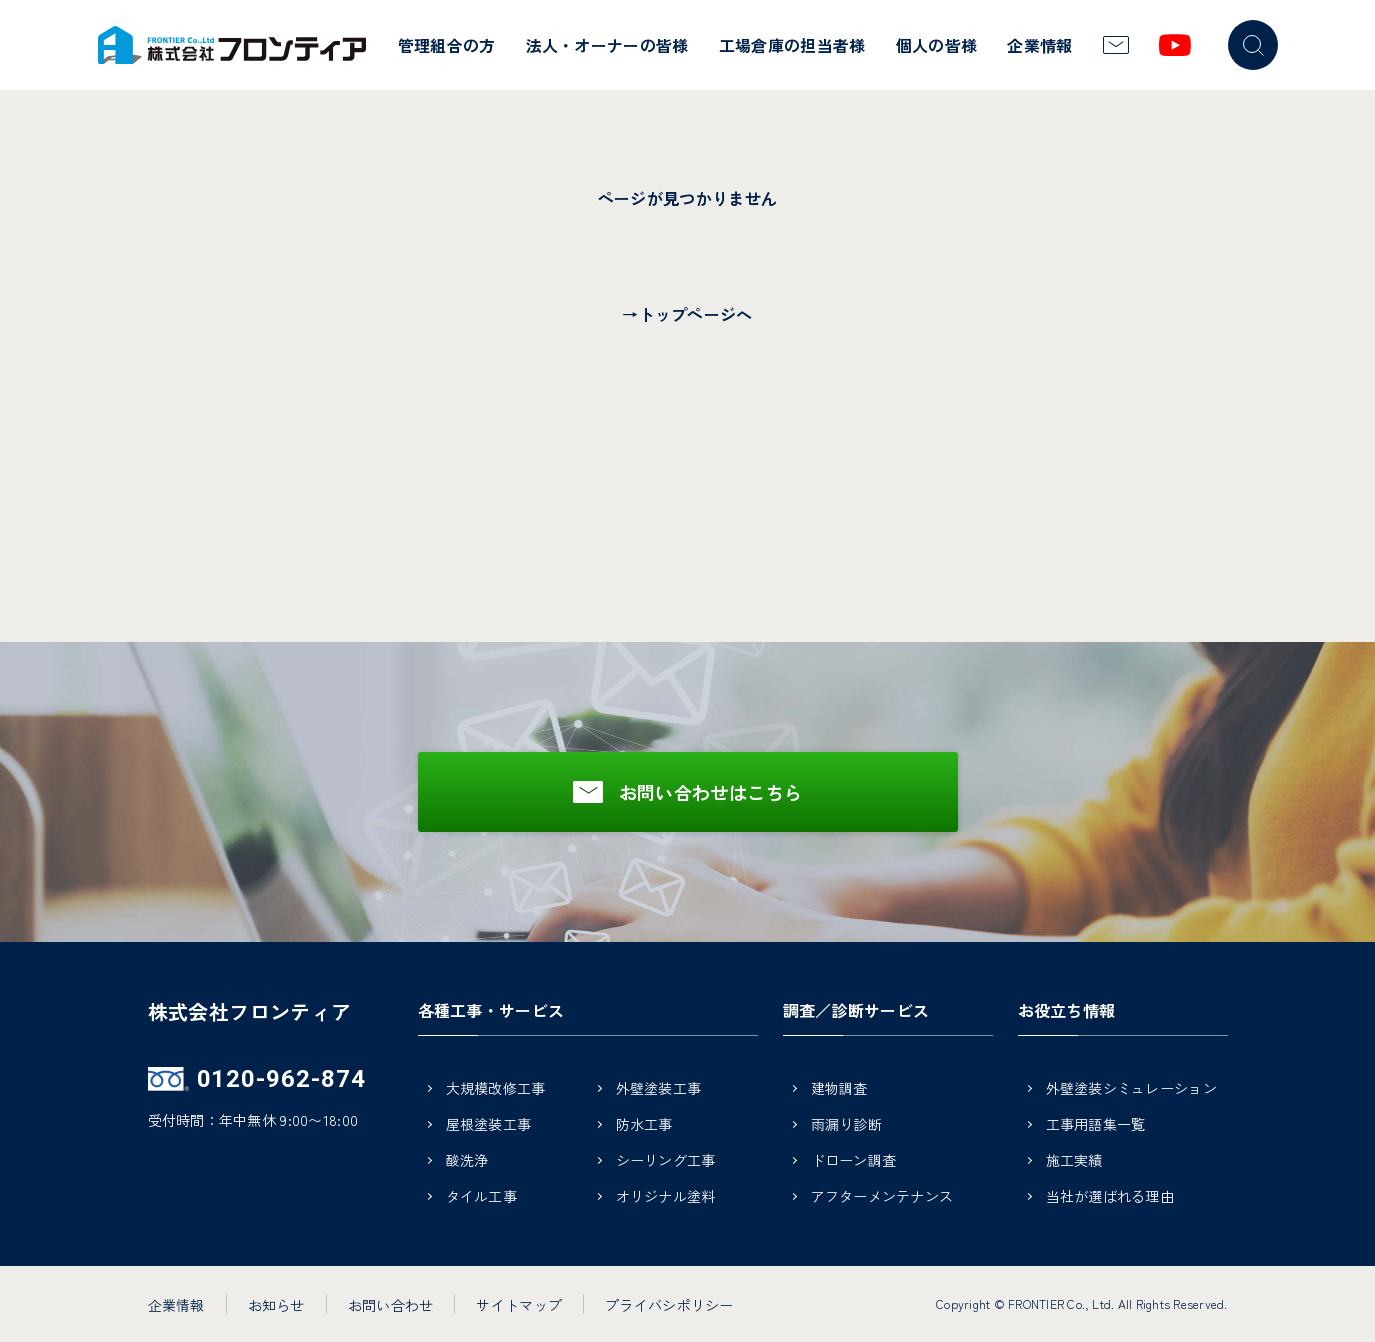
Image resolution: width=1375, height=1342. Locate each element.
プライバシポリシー (669, 1305)
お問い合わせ (391, 1305)
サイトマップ (519, 1305)
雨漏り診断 (846, 1125)
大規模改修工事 (496, 1089)
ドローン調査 (854, 1161)
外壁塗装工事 (659, 1089)
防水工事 (644, 1125)
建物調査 (839, 1089)
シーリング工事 (666, 1161)
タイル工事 (481, 1197)
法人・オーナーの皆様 (607, 45)
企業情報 (1039, 45)
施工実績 (1074, 1161)
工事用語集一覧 (1096, 1125)
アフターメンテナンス (882, 1197)
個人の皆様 (937, 45)
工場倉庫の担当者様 (792, 45)
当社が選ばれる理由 (1110, 1197)
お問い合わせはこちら (711, 792)
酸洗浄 (467, 1161)
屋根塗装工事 (489, 1125)
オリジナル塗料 (666, 1197)
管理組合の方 (447, 45)
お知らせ (276, 1305)
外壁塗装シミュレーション (1131, 1089)
